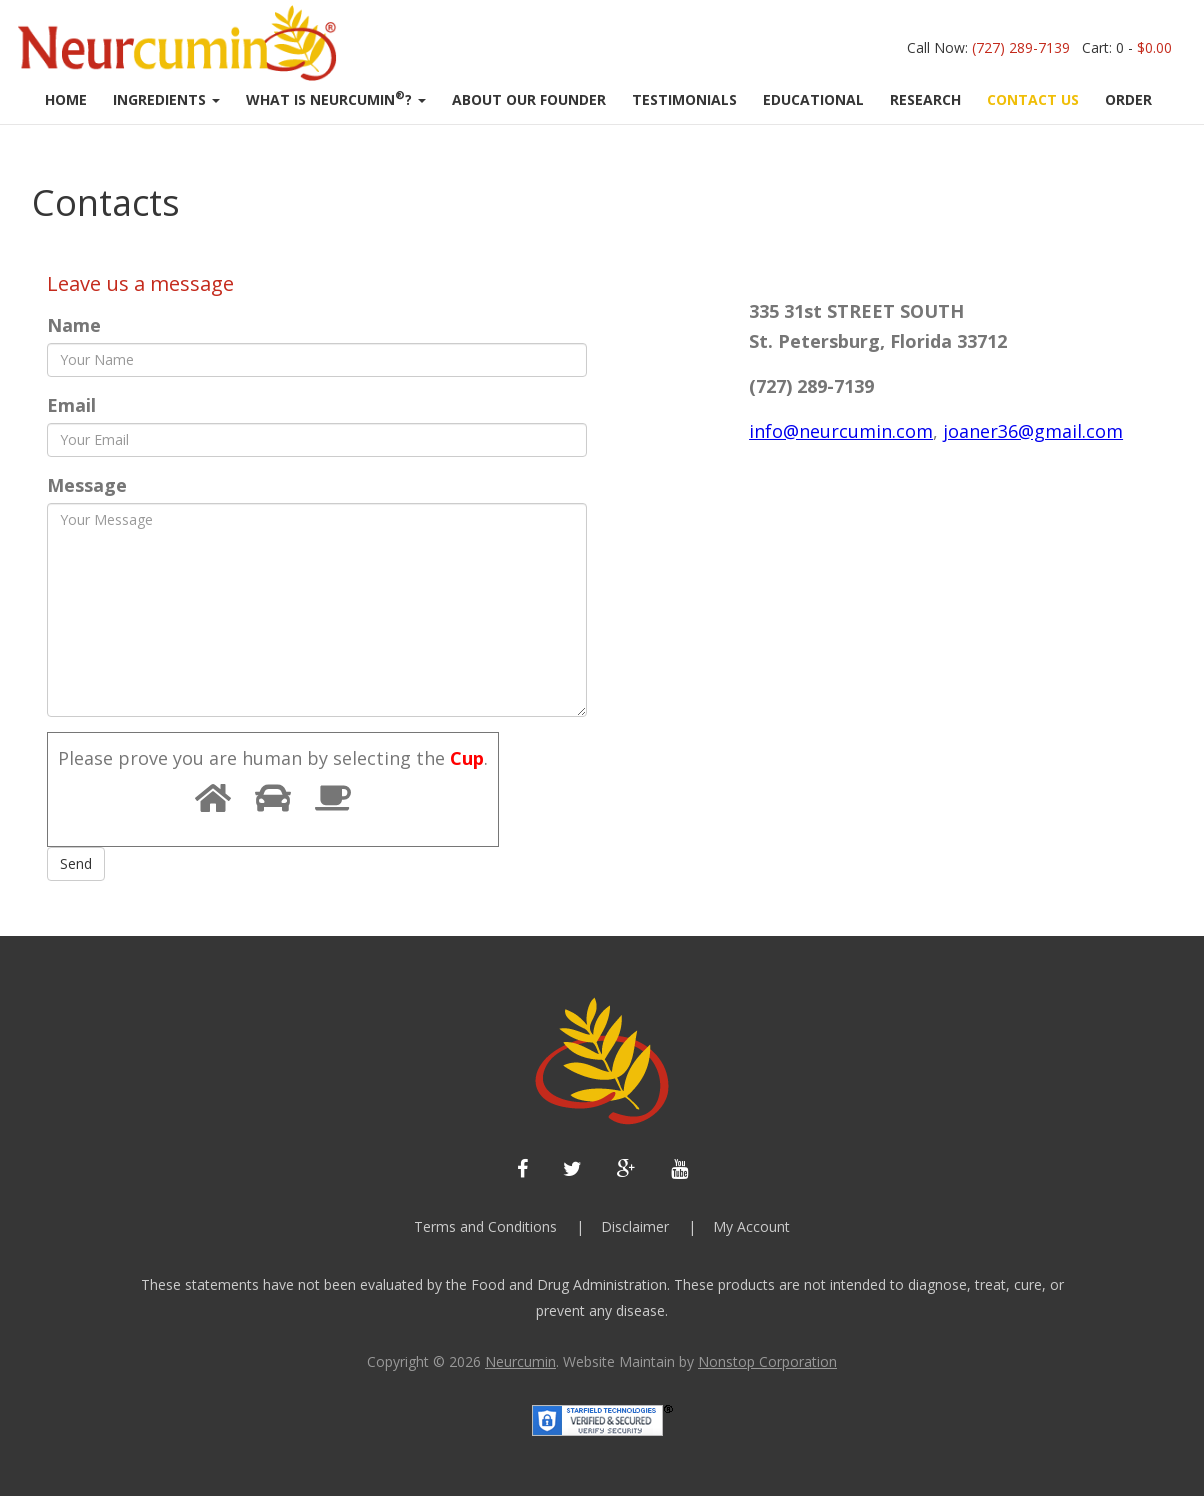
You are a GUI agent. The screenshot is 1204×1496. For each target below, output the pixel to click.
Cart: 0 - (1127, 47)
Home (66, 99)
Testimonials (684, 99)
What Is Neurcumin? (336, 98)
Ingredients (166, 99)
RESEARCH (925, 99)
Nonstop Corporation (767, 1361)
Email (71, 405)
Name (74, 325)
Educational (813, 99)
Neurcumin (520, 1361)
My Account (751, 1226)
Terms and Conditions (485, 1226)
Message (87, 485)
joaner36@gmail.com (1033, 431)
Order (1128, 99)
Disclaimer (635, 1226)
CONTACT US (1033, 99)
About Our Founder (529, 99)
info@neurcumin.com (841, 431)
